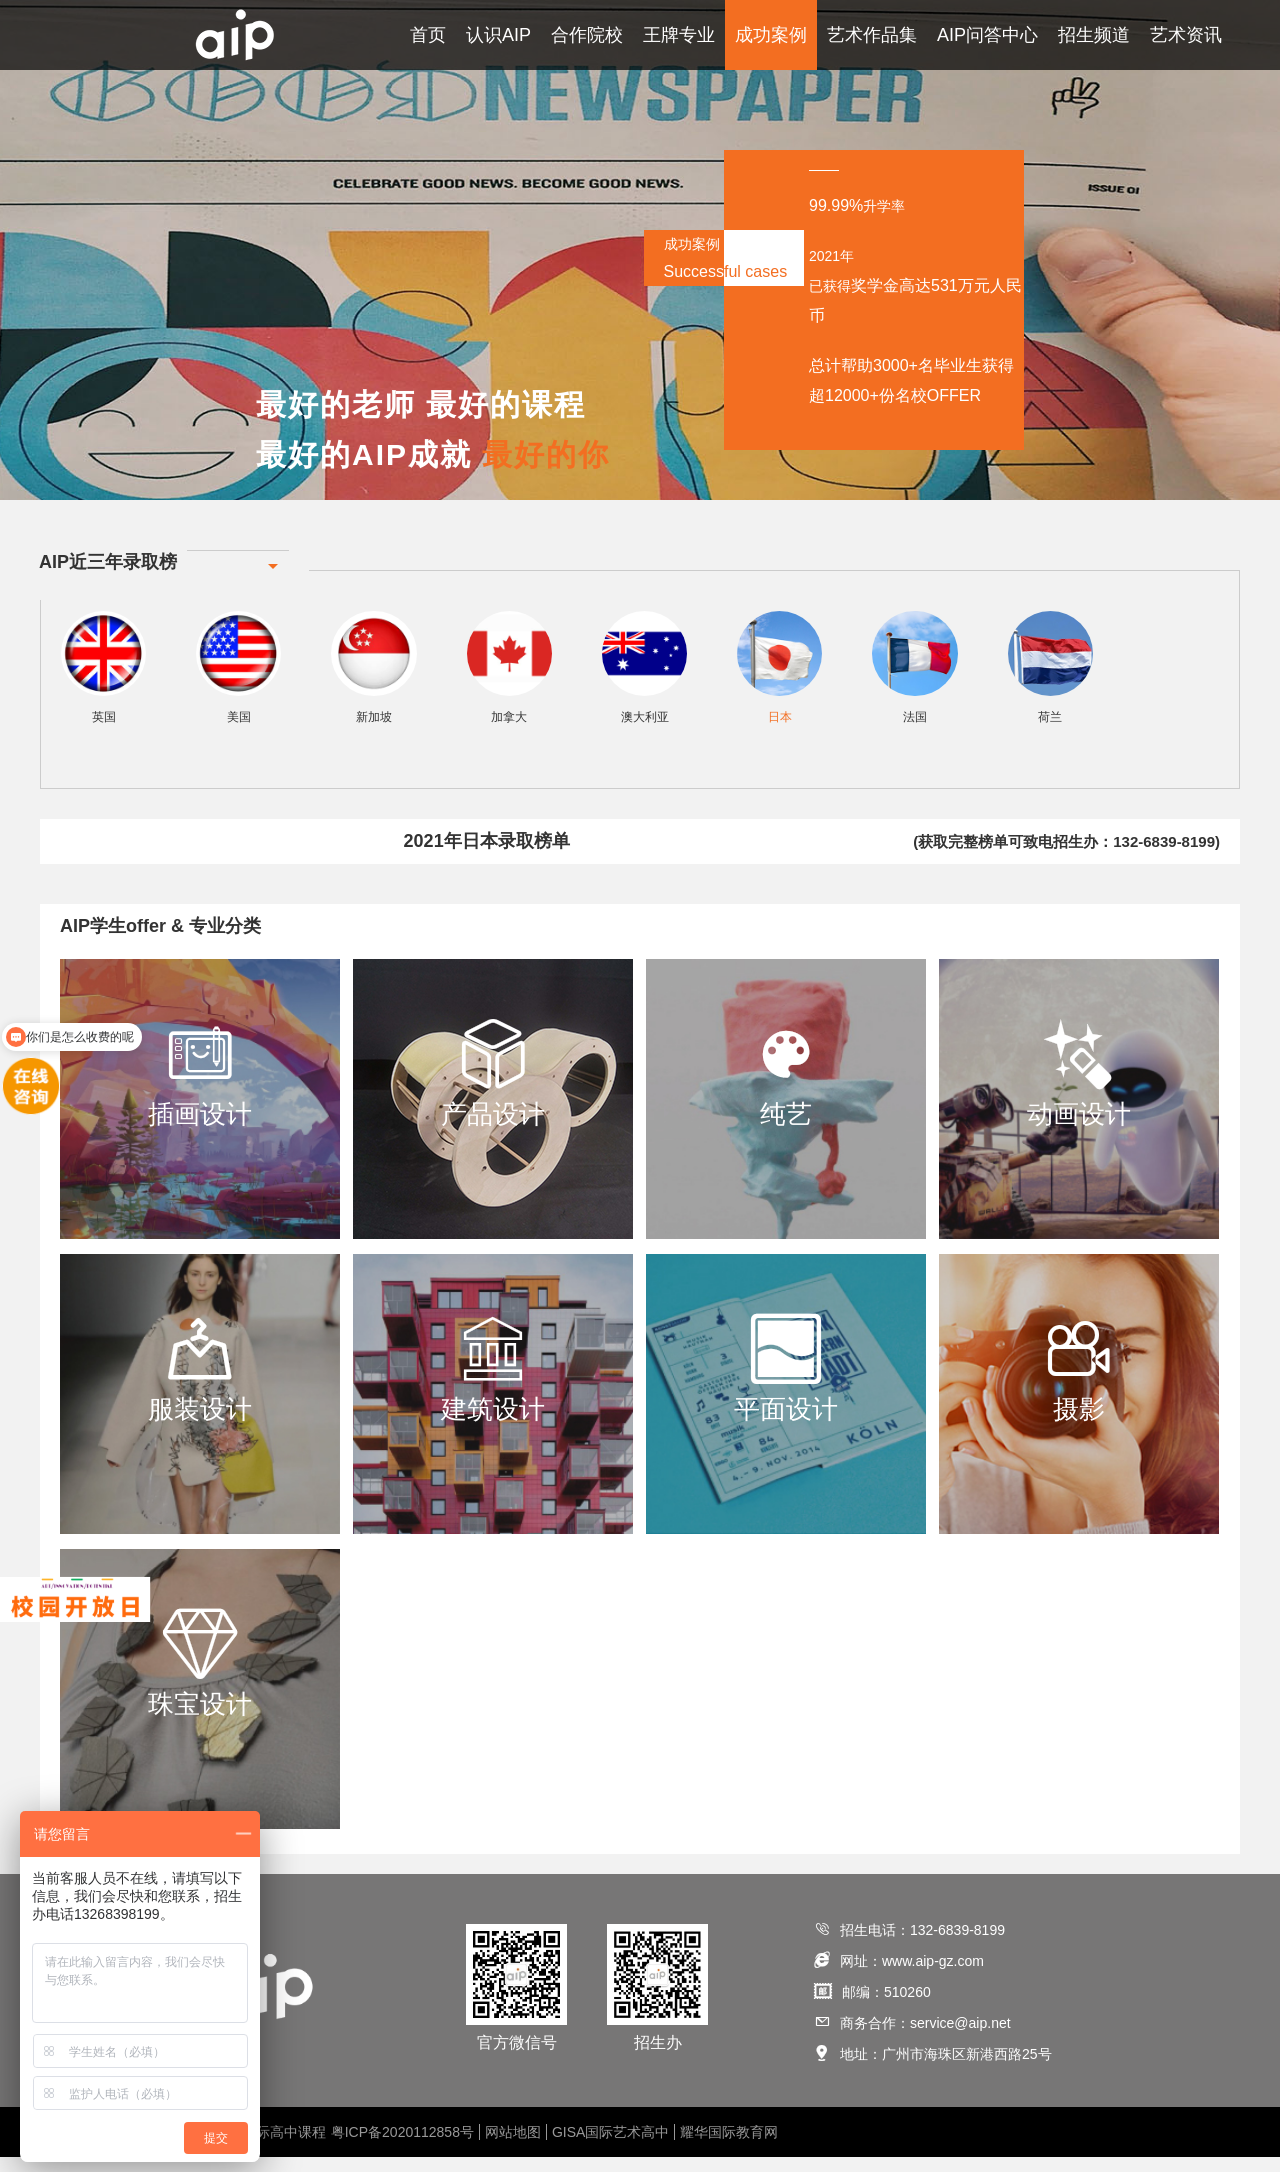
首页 (428, 35)
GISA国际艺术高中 (610, 2147)
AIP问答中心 (987, 35)
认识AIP (498, 35)
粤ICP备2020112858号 (402, 2147)
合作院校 (587, 35)
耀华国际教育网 (729, 2147)
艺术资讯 (1186, 35)
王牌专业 (679, 35)
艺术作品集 (872, 35)
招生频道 (1094, 35)
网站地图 (513, 2147)
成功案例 (771, 35)
